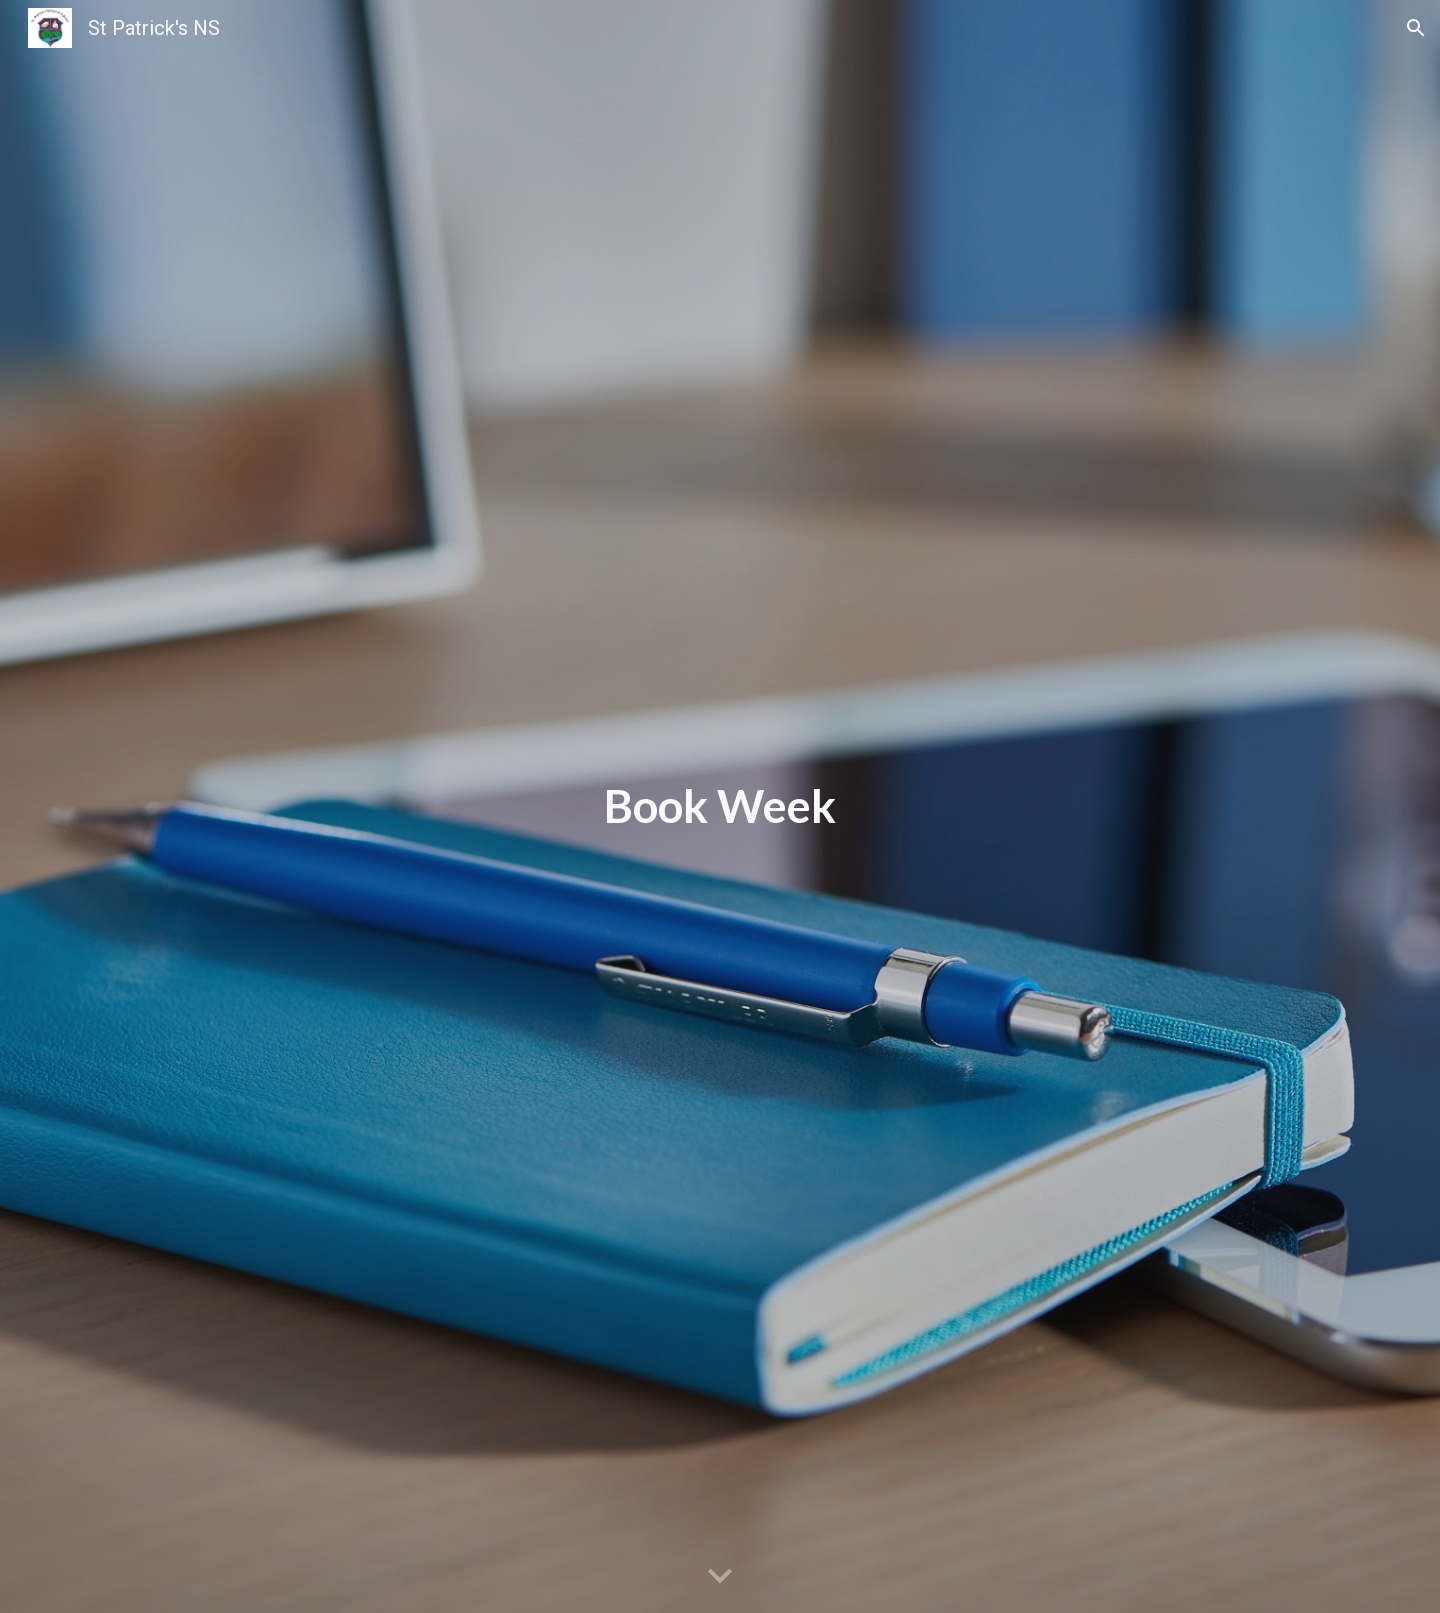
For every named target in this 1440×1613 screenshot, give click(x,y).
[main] (720, 806)
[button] (1416, 28)
